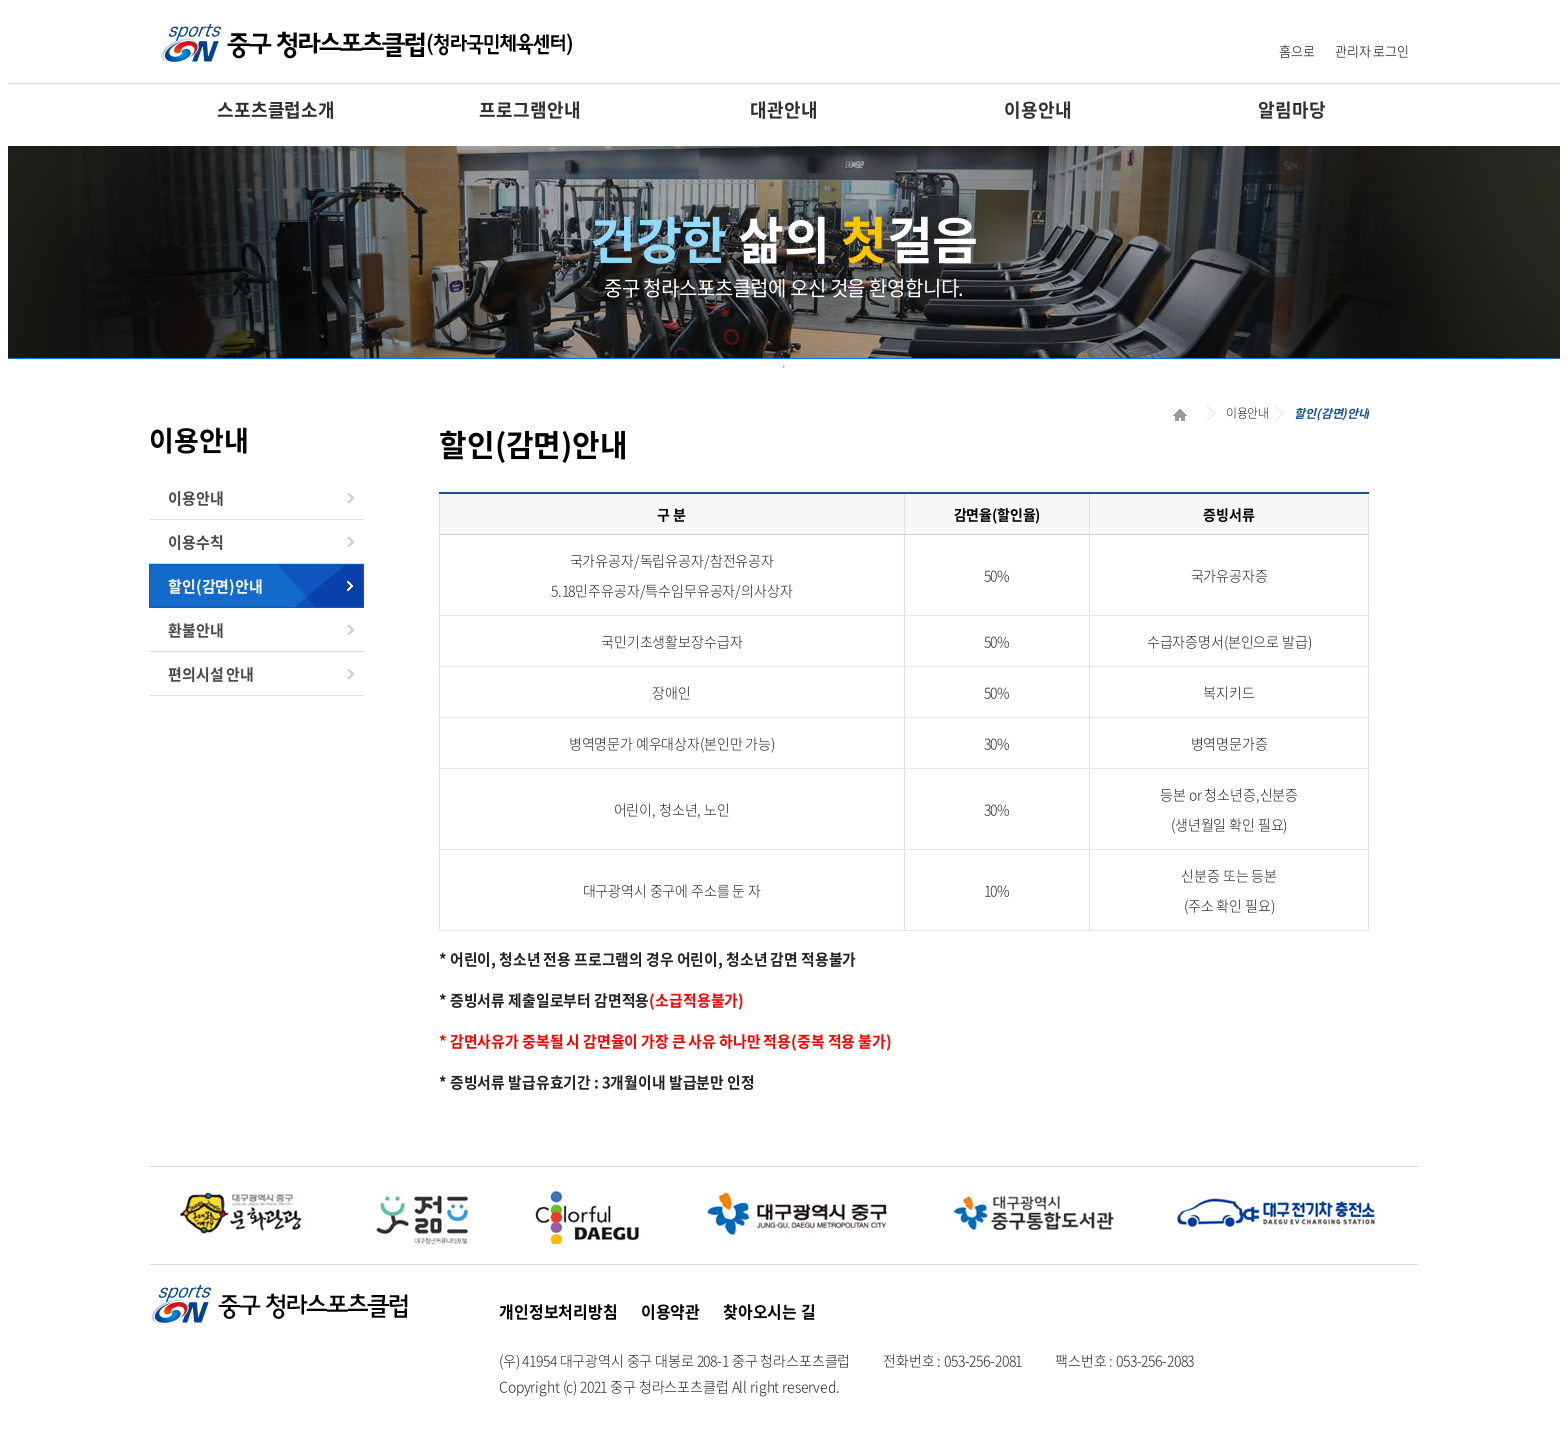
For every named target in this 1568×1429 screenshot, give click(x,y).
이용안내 (1037, 109)
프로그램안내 (529, 109)
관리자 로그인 (1372, 50)
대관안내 (783, 109)
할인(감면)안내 (215, 586)
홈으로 (1297, 50)
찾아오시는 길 (769, 1311)
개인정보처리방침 (558, 1311)
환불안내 (195, 630)
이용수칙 (195, 542)
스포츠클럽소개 (276, 109)
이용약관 (670, 1311)
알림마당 (1291, 109)
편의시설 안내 (211, 674)
